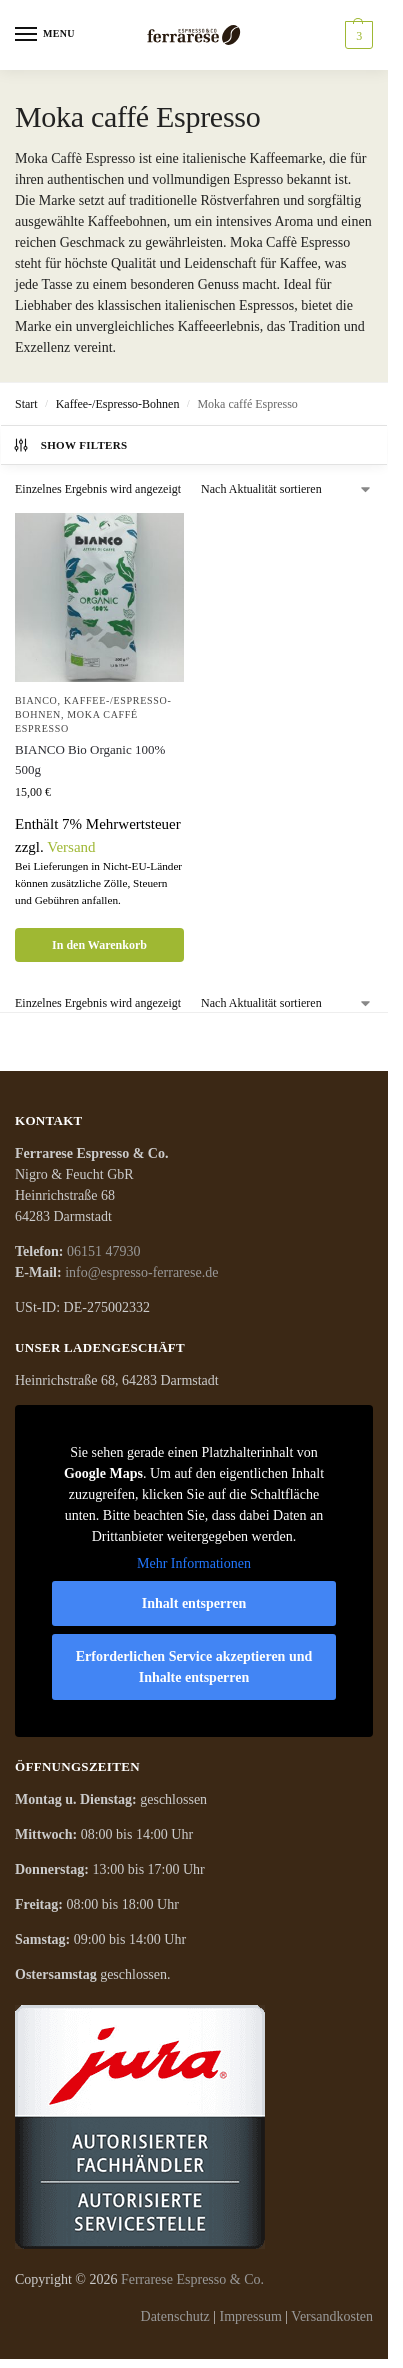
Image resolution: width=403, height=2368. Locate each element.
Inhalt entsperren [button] (194, 1603)
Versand (71, 847)
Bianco (36, 700)
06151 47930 (104, 1251)
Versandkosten (332, 2316)
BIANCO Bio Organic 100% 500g (90, 759)
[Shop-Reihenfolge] (287, 489)
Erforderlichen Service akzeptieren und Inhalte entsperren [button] (194, 1667)
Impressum (251, 2316)
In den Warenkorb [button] (99, 945)
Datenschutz (175, 2316)
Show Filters (70, 445)
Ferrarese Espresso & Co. (192, 2279)
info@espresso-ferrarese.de (141, 1272)
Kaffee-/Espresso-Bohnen (118, 404)
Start (26, 404)
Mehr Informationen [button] (194, 1563)
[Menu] (45, 35)
